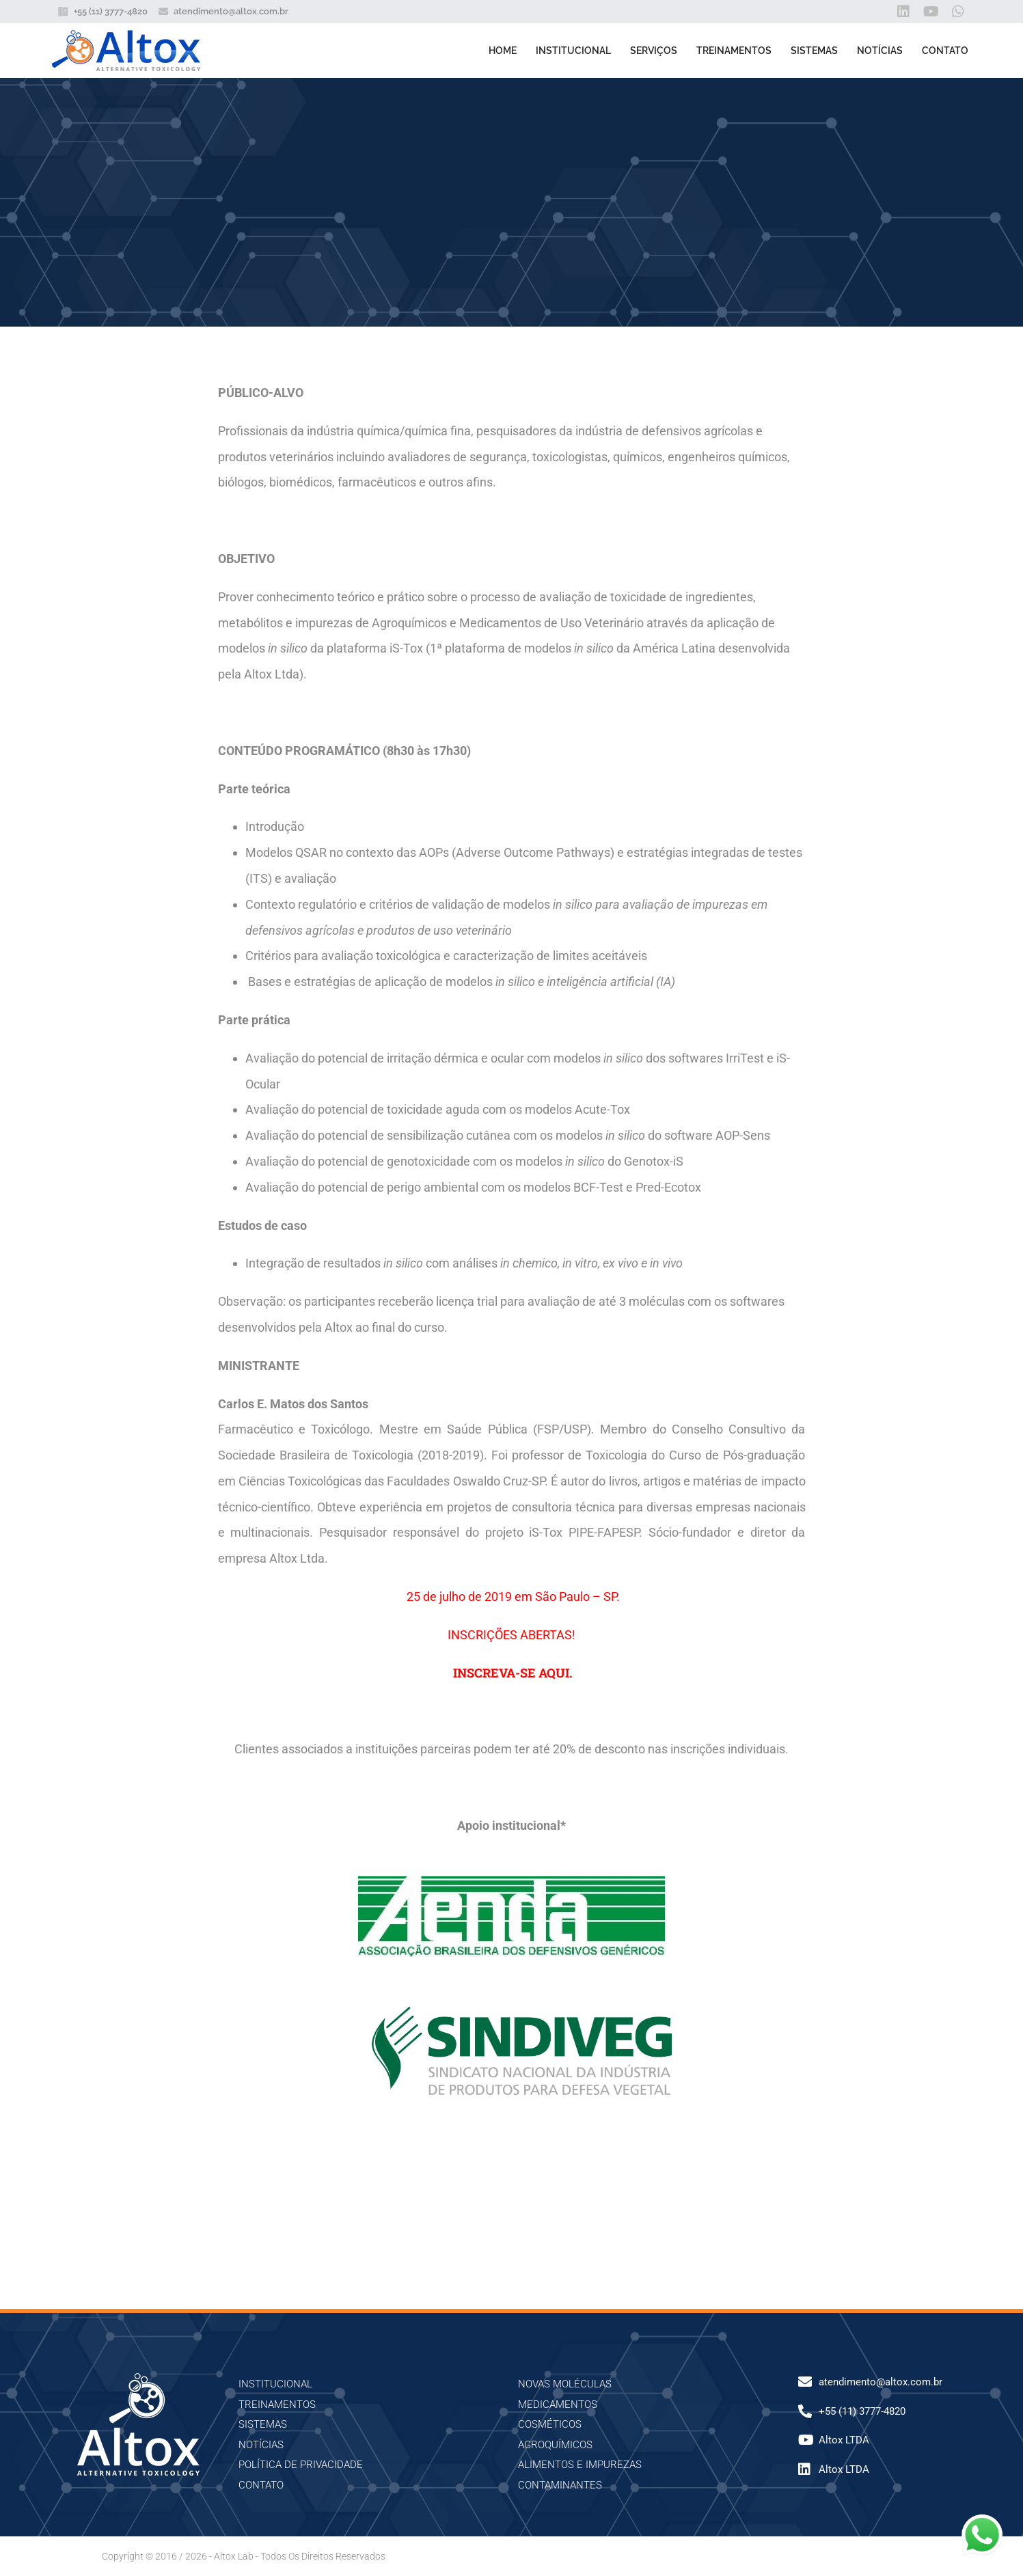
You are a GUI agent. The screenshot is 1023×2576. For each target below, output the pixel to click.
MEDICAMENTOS (557, 2404)
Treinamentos (734, 50)
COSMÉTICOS (550, 2424)
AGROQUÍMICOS (555, 2445)
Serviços (653, 50)
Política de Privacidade (300, 2464)
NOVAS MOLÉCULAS (565, 2384)
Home (503, 50)
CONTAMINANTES (560, 2485)
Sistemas (814, 50)
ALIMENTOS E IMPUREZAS (580, 2464)
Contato (945, 50)
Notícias (880, 50)
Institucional (573, 50)
